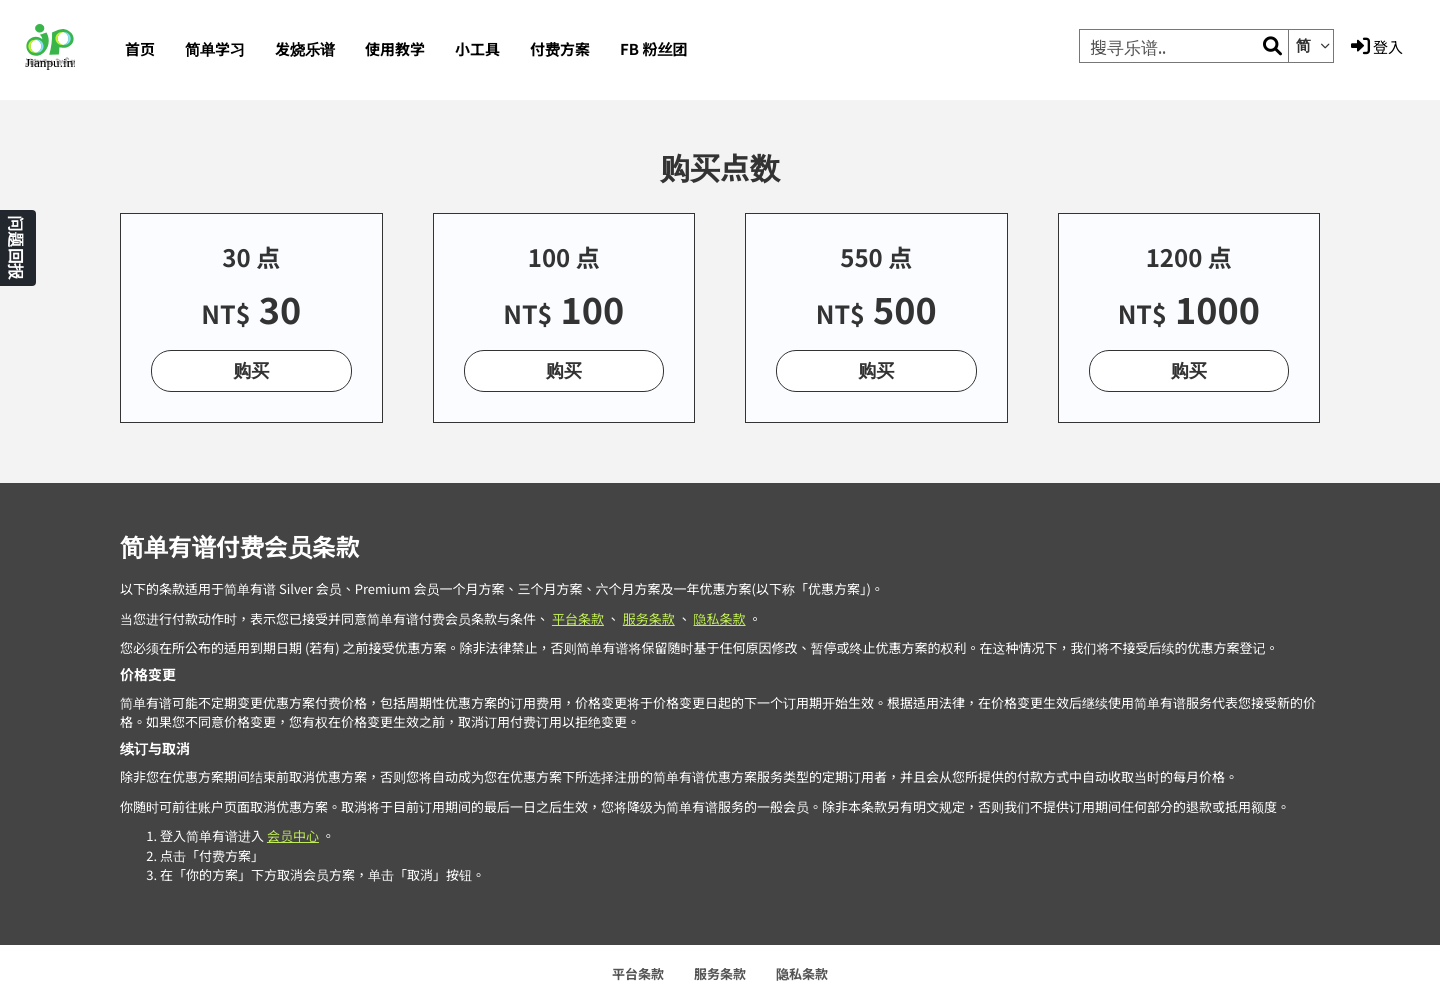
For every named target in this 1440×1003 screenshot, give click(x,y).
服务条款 (649, 618)
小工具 (477, 49)
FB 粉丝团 (653, 49)
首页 (140, 49)
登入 (1377, 47)
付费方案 (560, 49)
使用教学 (395, 49)
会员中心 (293, 835)
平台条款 (578, 618)
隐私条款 (720, 618)
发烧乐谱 (305, 49)
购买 (251, 370)
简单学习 (215, 49)
